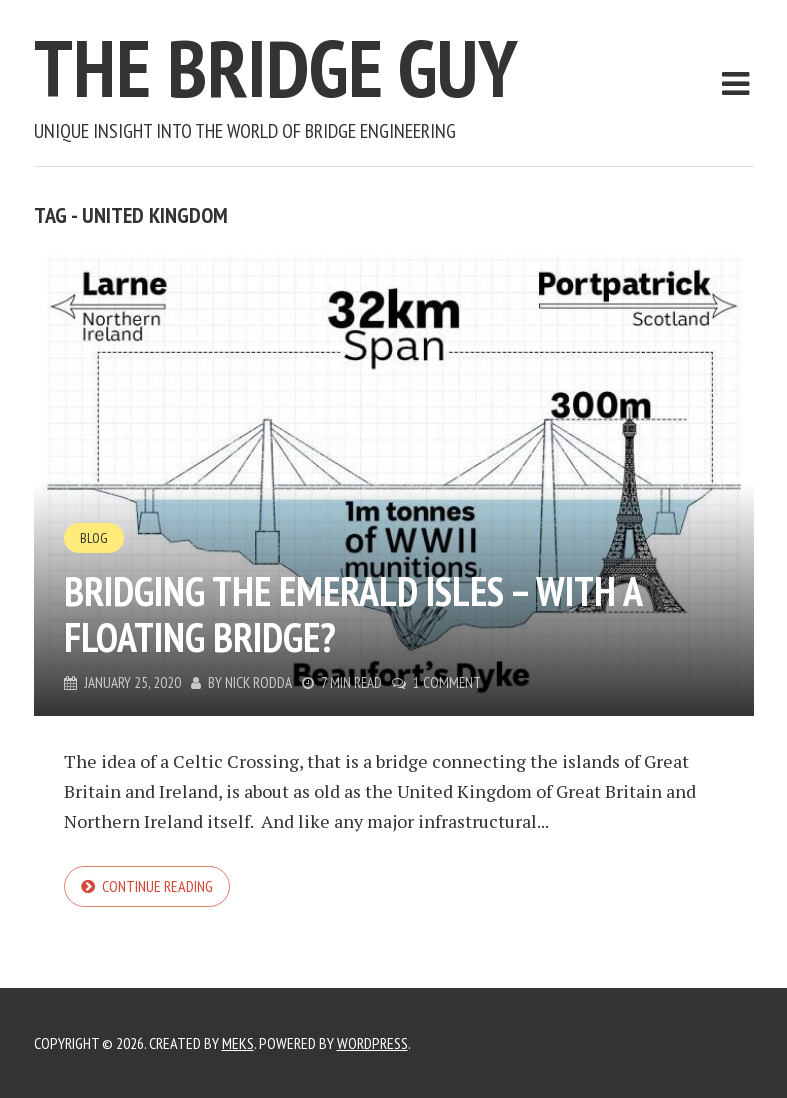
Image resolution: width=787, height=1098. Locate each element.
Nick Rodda (258, 682)
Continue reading (157, 886)
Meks (238, 1043)
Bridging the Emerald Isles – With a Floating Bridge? (353, 614)
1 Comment (447, 682)
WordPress (372, 1043)
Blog (94, 538)
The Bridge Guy (276, 67)
